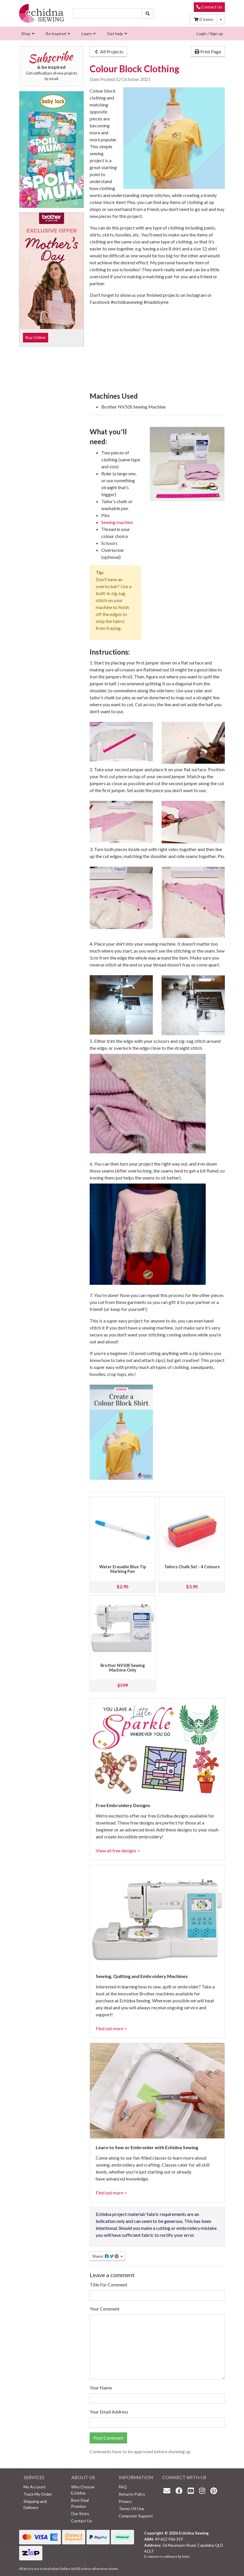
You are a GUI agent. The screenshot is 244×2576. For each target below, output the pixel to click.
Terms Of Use (131, 2508)
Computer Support (136, 2515)
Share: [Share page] (106, 2256)
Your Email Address (109, 2411)
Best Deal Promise (80, 2503)
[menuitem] (27, 33)
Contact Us (209, 6)
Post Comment (108, 2437)
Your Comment (105, 2308)
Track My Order (38, 2494)
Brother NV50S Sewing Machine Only (122, 1667)
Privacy (125, 2501)
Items (203, 19)
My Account (35, 2486)
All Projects (108, 51)
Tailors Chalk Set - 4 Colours (192, 1566)
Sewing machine (117, 522)
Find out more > (111, 2028)
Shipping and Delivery (35, 2504)
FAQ (123, 2486)
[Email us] (168, 2490)
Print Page (208, 51)
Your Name (101, 2387)
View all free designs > (118, 1850)
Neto (185, 2556)
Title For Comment (108, 2284)
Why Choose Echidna (83, 2489)
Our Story (80, 2513)
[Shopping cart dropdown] (221, 19)
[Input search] (107, 13)
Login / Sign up (210, 33)
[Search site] (147, 13)
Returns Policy (132, 2494)
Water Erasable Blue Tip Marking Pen (122, 1569)
